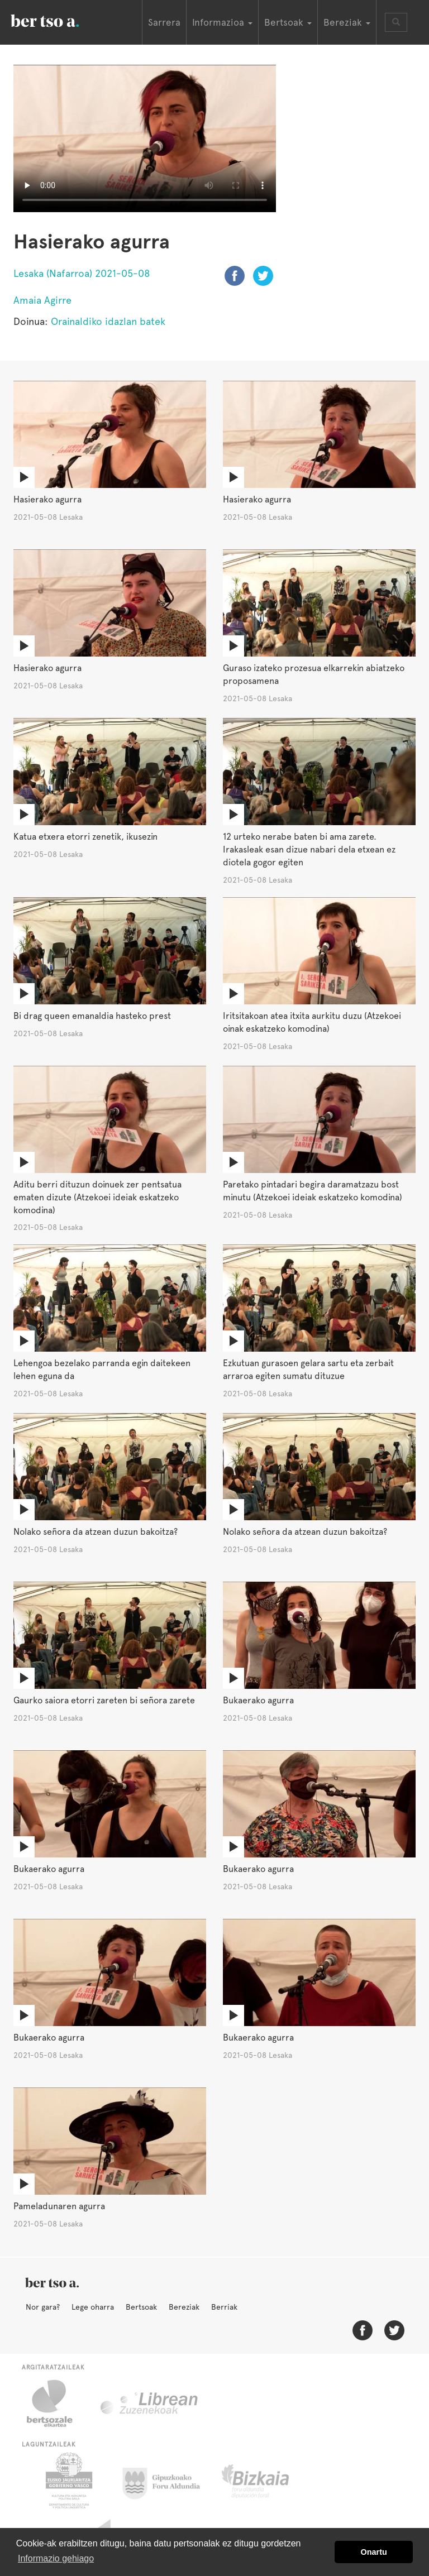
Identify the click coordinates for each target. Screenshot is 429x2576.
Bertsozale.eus (57, 2403)
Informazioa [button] (222, 22)
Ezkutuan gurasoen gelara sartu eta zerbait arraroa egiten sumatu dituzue (308, 1369)
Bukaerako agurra (258, 1700)
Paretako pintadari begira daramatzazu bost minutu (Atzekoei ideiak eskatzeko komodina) (312, 1191)
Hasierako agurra (47, 499)
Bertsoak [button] (288, 22)
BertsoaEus (61, 19)
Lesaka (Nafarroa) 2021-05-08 (81, 273)
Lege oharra (93, 2306)
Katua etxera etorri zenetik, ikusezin (85, 836)
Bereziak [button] (346, 22)
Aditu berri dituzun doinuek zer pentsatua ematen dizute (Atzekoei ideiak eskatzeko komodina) (97, 1197)
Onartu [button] (374, 2552)
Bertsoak (141, 2306)
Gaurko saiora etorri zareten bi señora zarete (104, 1700)
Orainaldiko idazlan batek (108, 321)
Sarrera (164, 22)
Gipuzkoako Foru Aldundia (168, 2480)
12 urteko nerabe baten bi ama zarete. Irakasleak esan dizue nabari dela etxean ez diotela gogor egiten (309, 849)
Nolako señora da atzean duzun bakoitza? (95, 1531)
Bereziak (184, 2306)
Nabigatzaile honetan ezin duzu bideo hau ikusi (144, 138)
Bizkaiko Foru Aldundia (268, 2480)
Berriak (224, 2306)
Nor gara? (43, 2306)
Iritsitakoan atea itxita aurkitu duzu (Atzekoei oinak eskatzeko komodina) (312, 1022)
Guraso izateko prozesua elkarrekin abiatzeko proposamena (313, 674)
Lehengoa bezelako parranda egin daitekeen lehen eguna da (101, 1369)
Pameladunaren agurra (59, 2206)
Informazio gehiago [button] (56, 2558)
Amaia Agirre (42, 300)
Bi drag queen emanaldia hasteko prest (92, 1016)
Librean (149, 2403)
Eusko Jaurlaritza (68, 2480)
